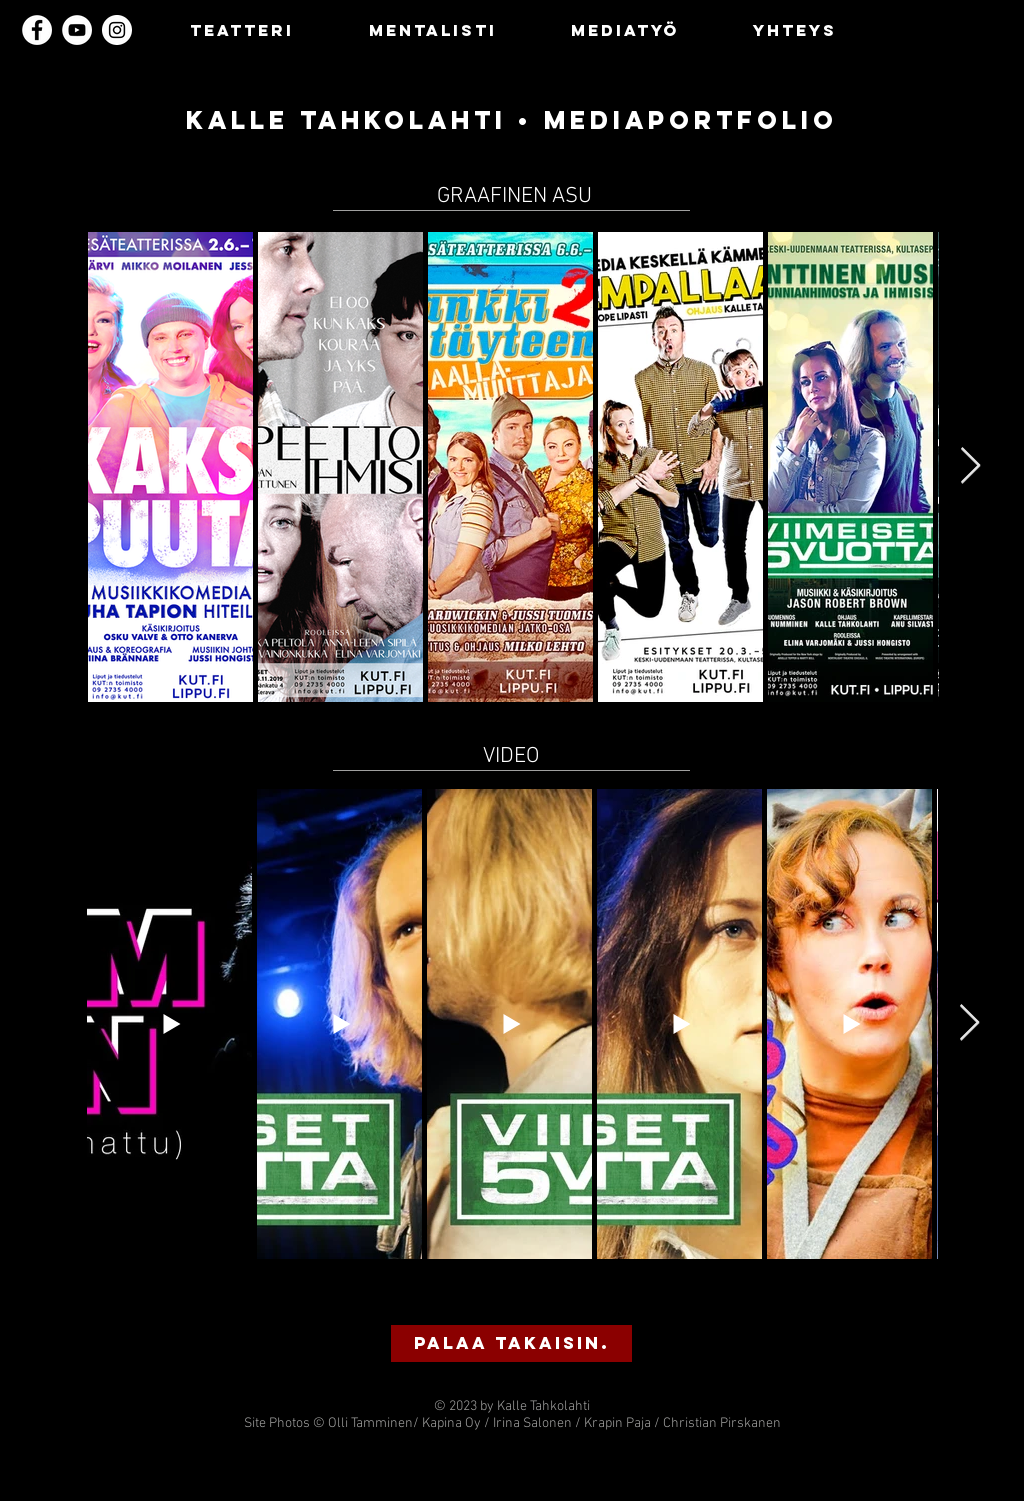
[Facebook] (37, 30)
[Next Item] (970, 466)
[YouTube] (77, 30)
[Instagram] (117, 30)
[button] (511, 1343)
